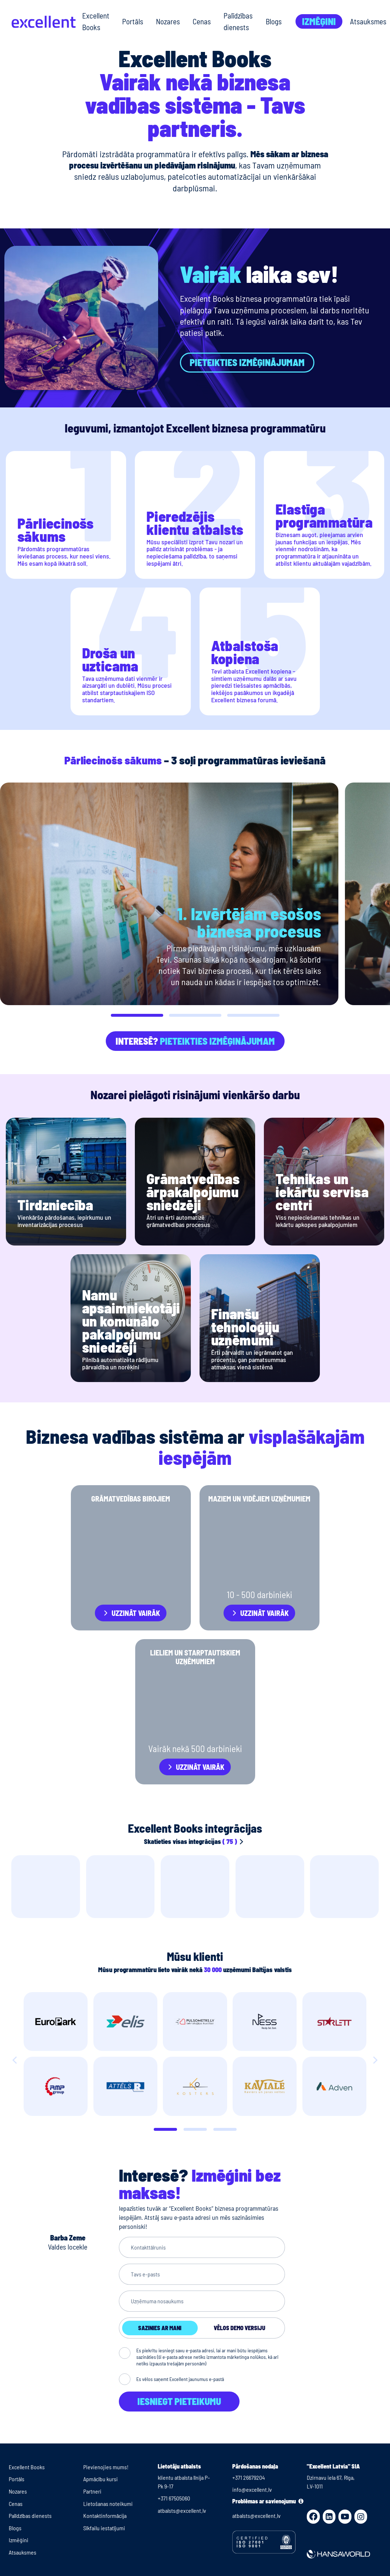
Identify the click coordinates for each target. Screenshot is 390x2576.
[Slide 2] (225, 2129)
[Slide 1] (195, 2129)
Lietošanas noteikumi (108, 2503)
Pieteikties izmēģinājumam (247, 362)
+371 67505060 (174, 2498)
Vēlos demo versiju (239, 2327)
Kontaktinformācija (104, 2515)
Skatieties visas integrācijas (195, 1841)
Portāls (132, 21)
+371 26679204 (248, 2477)
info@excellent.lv (252, 2489)
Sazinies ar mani (159, 2327)
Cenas (202, 21)
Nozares (168, 21)
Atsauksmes (368, 21)
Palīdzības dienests (238, 21)
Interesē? (195, 1041)
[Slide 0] (165, 2129)
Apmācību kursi (100, 2478)
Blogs (274, 21)
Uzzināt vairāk (136, 1613)
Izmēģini (319, 21)
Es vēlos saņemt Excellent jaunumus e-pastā (180, 2379)
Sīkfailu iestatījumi (104, 2527)
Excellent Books (95, 21)
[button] (137, 1015)
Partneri (92, 2491)
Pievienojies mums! (106, 2466)
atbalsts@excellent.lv (182, 2510)
